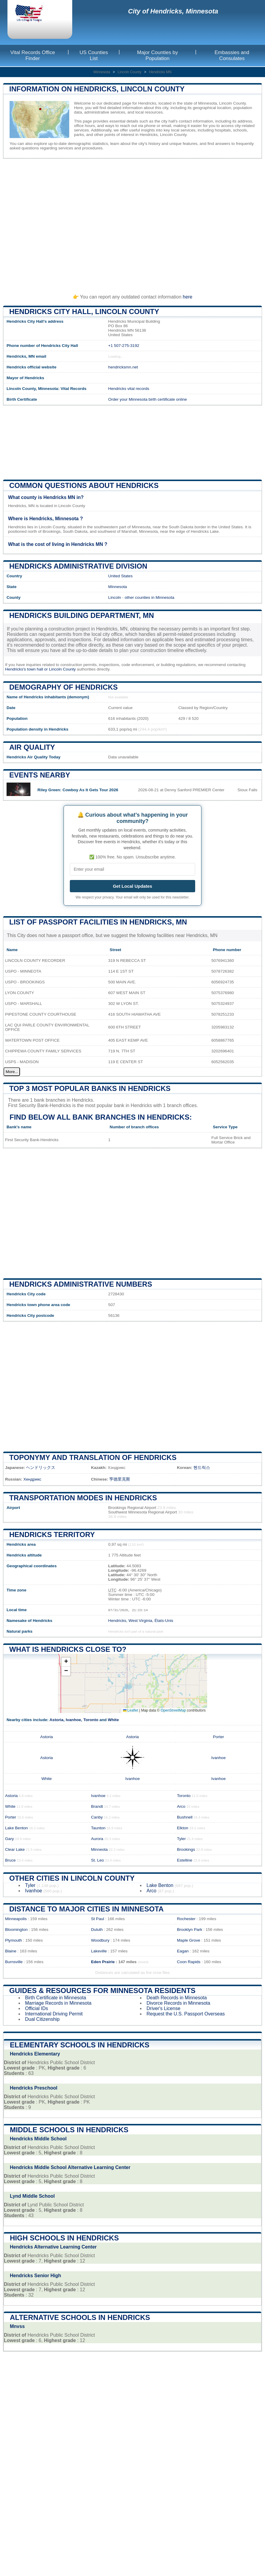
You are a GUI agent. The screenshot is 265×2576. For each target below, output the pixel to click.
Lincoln (114, 597)
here (187, 296)
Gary (9, 1838)
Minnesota (101, 72)
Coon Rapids (189, 1962)
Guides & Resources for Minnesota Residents (102, 1990)
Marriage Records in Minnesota (58, 2003)
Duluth (97, 1929)
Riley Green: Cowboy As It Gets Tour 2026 (78, 790)
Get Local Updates (132, 886)
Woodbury (100, 1940)
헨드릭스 (201, 1467)
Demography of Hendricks (63, 687)
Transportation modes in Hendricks (83, 1498)
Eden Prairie (103, 1962)
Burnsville (14, 1962)
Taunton (98, 1828)
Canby (97, 1817)
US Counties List (93, 55)
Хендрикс (32, 1479)
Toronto (90, 1720)
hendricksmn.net (123, 367)
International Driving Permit (54, 2013)
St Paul (97, 1919)
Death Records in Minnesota (177, 1997)
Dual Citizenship (42, 2019)
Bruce (10, 1860)
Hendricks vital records (129, 388)
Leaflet (130, 1710)
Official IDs (36, 2008)
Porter (218, 1737)
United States (120, 576)
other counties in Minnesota (149, 597)
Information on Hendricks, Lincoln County (97, 89)
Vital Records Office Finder (32, 55)
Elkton (182, 1828)
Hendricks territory (52, 1534)
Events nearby (39, 775)
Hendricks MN (160, 72)
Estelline (184, 1860)
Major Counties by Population (157, 55)
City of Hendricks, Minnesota (173, 11)
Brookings (186, 1849)
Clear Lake (15, 1849)
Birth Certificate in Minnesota (55, 1997)
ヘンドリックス (40, 1467)
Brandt (97, 1806)
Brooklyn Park (189, 1929)
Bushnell (184, 1817)
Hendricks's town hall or (27, 669)
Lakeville (99, 1951)
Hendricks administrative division (78, 566)
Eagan (183, 1951)
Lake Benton (16, 1828)
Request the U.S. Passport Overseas (186, 2013)
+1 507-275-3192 (123, 345)
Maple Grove (188, 1940)
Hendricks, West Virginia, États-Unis (140, 1620)
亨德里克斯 (119, 1479)
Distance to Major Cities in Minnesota (86, 1909)
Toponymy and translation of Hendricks (92, 1457)
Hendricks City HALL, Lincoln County (84, 311)
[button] (65, 1662)
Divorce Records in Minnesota (178, 2003)
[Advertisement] (132, 224)
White (113, 1720)
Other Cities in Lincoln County (72, 1878)
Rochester (186, 1919)
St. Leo (97, 1860)
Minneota (99, 1849)
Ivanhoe (73, 1720)
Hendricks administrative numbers (80, 1284)
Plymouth (13, 1940)
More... (12, 1071)
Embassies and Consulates (232, 55)
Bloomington (16, 1929)
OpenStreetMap (173, 1710)
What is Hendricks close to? (67, 1649)
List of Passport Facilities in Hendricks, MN (98, 922)
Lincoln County (129, 72)
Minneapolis (16, 1919)
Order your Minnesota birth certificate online (147, 399)
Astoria (57, 1720)
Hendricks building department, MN (81, 615)
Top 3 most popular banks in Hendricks (90, 1088)
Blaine (10, 1951)
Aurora (97, 1838)
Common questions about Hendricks (83, 485)
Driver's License (163, 2008)
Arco (181, 1806)
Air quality (32, 747)
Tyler (181, 1838)
